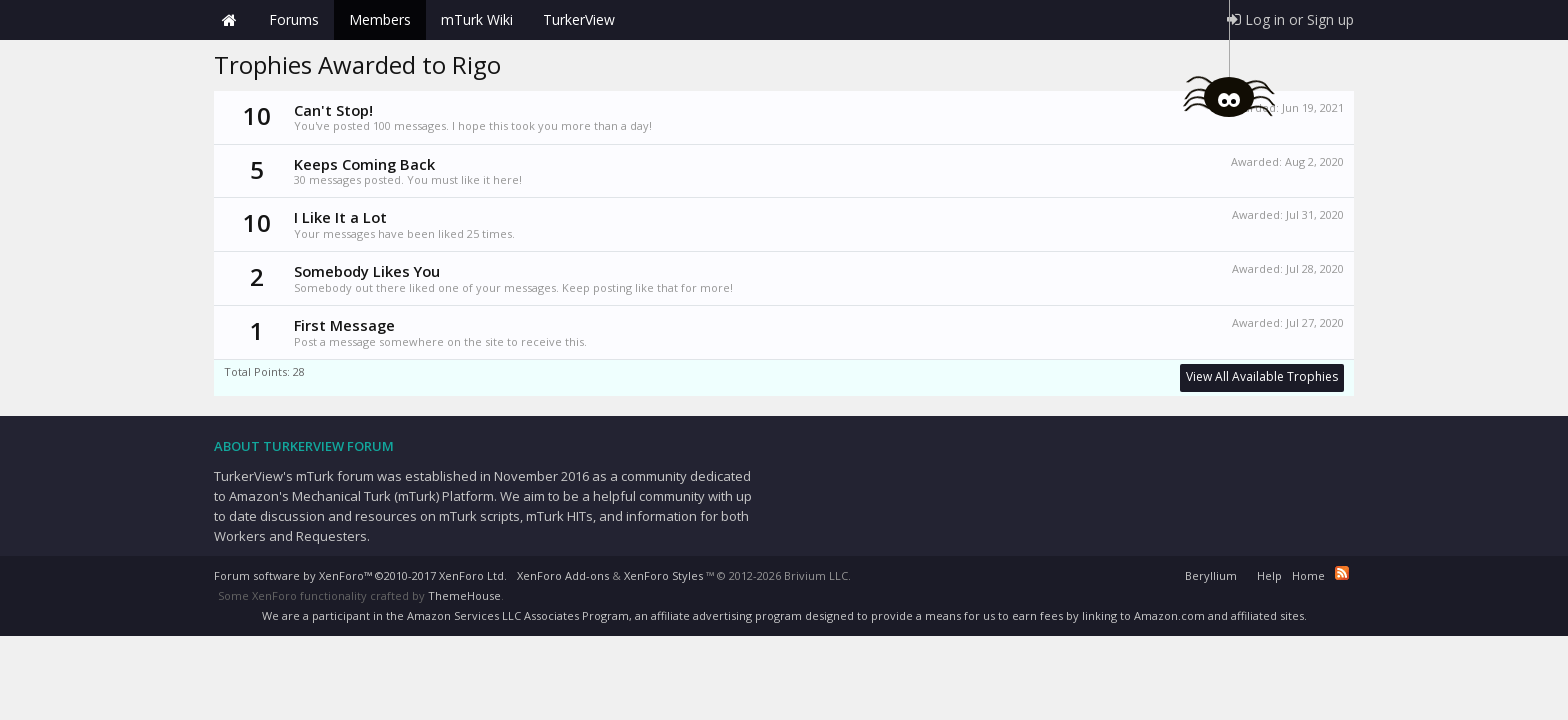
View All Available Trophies (1262, 376)
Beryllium (1211, 575)
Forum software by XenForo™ (360, 575)
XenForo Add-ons (563, 575)
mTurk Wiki (477, 19)
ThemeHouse (464, 595)
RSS (1342, 573)
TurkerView (579, 19)
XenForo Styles (663, 575)
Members (380, 19)
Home (229, 20)
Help (1269, 575)
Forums (294, 19)
